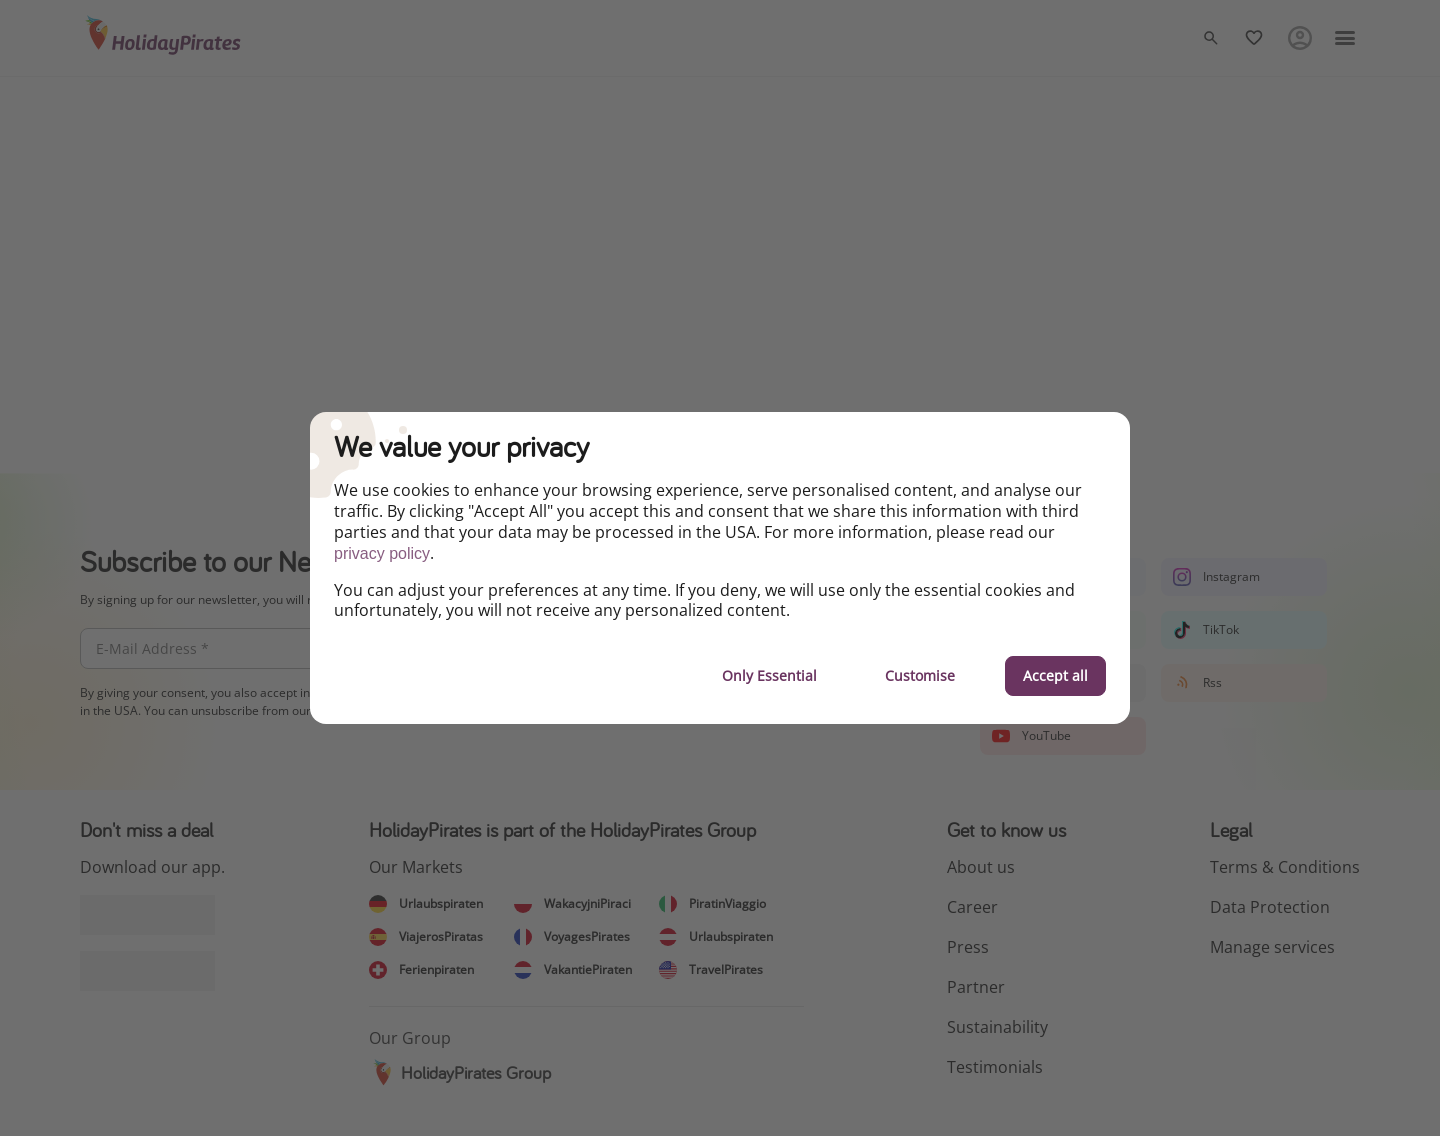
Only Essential (769, 675)
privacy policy (382, 553)
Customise (920, 675)
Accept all (1055, 675)
